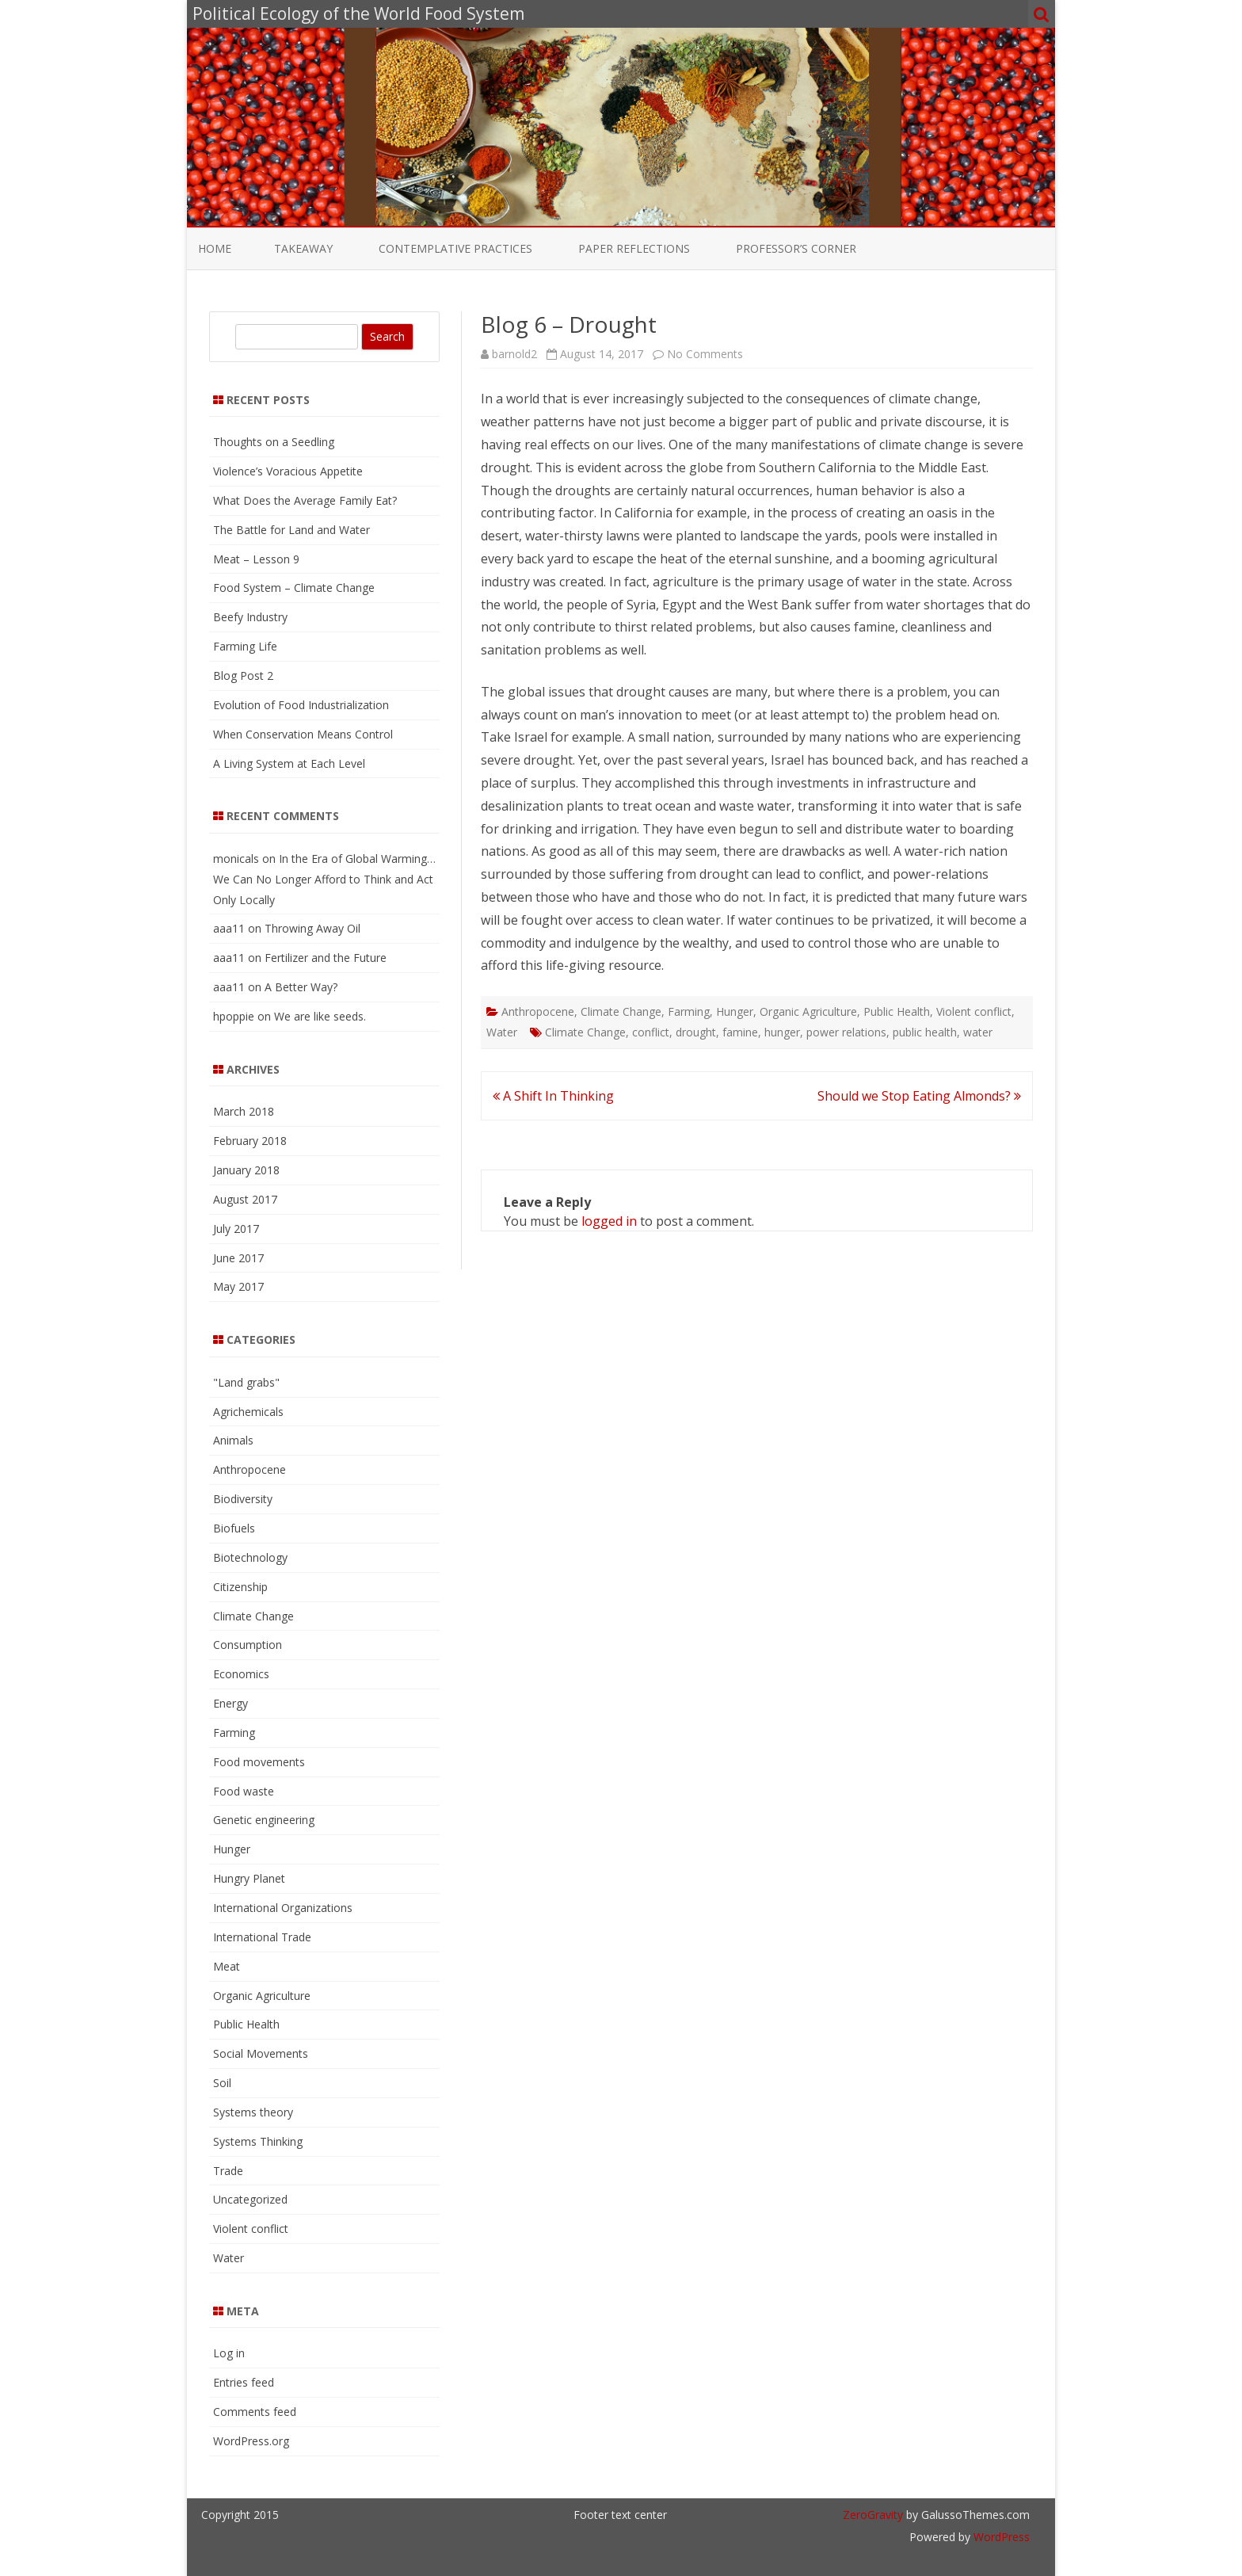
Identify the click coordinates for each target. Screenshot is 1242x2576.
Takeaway (303, 248)
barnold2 (514, 353)
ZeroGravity (873, 2514)
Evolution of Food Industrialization (301, 704)
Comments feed (254, 2411)
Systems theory (253, 2112)
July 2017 (236, 1228)
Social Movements (260, 2053)
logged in (609, 1221)
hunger (782, 1032)
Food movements (259, 1761)
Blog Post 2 (243, 675)
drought (696, 1032)
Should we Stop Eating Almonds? (919, 1096)
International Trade (262, 1936)
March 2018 (243, 1111)
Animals (233, 1440)
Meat (226, 1966)
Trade (228, 2170)
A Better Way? (301, 986)
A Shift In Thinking (553, 1096)
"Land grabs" (246, 1382)
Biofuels (234, 1528)
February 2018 (250, 1140)
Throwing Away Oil (312, 928)
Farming (689, 1011)
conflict (650, 1032)
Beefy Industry (250, 616)
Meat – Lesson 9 (256, 559)
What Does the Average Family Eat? (305, 500)
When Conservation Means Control (303, 734)
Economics (241, 1673)
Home (214, 248)
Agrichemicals (248, 1411)
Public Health (896, 1011)
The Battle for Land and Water (291, 529)
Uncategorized (250, 2199)
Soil (222, 2082)
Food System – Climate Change (294, 587)
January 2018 (246, 1169)
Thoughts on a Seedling (273, 441)
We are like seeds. (320, 1016)
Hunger (734, 1011)
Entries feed (243, 2382)
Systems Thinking (258, 2141)
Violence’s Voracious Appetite (288, 471)
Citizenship (240, 1586)
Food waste (243, 1791)
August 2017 (245, 1199)
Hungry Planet (249, 1878)
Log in (229, 2352)
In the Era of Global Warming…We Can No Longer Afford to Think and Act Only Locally (324, 879)
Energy (230, 1703)
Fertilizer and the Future (326, 957)
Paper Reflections (634, 248)
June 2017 (238, 1257)
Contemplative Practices (455, 248)
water (977, 1032)
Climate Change (621, 1011)
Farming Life (245, 646)
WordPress (1000, 2536)
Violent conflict (974, 1011)
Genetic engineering (263, 1819)
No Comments (705, 353)
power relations (846, 1032)
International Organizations (282, 1907)
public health (925, 1032)
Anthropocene (537, 1011)
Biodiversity (242, 1498)
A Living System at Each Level (289, 763)
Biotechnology (250, 1557)
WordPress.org (251, 2440)
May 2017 (238, 1286)
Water (501, 1032)
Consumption (247, 1644)
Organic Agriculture (808, 1011)
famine (740, 1032)
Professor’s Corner (796, 248)
